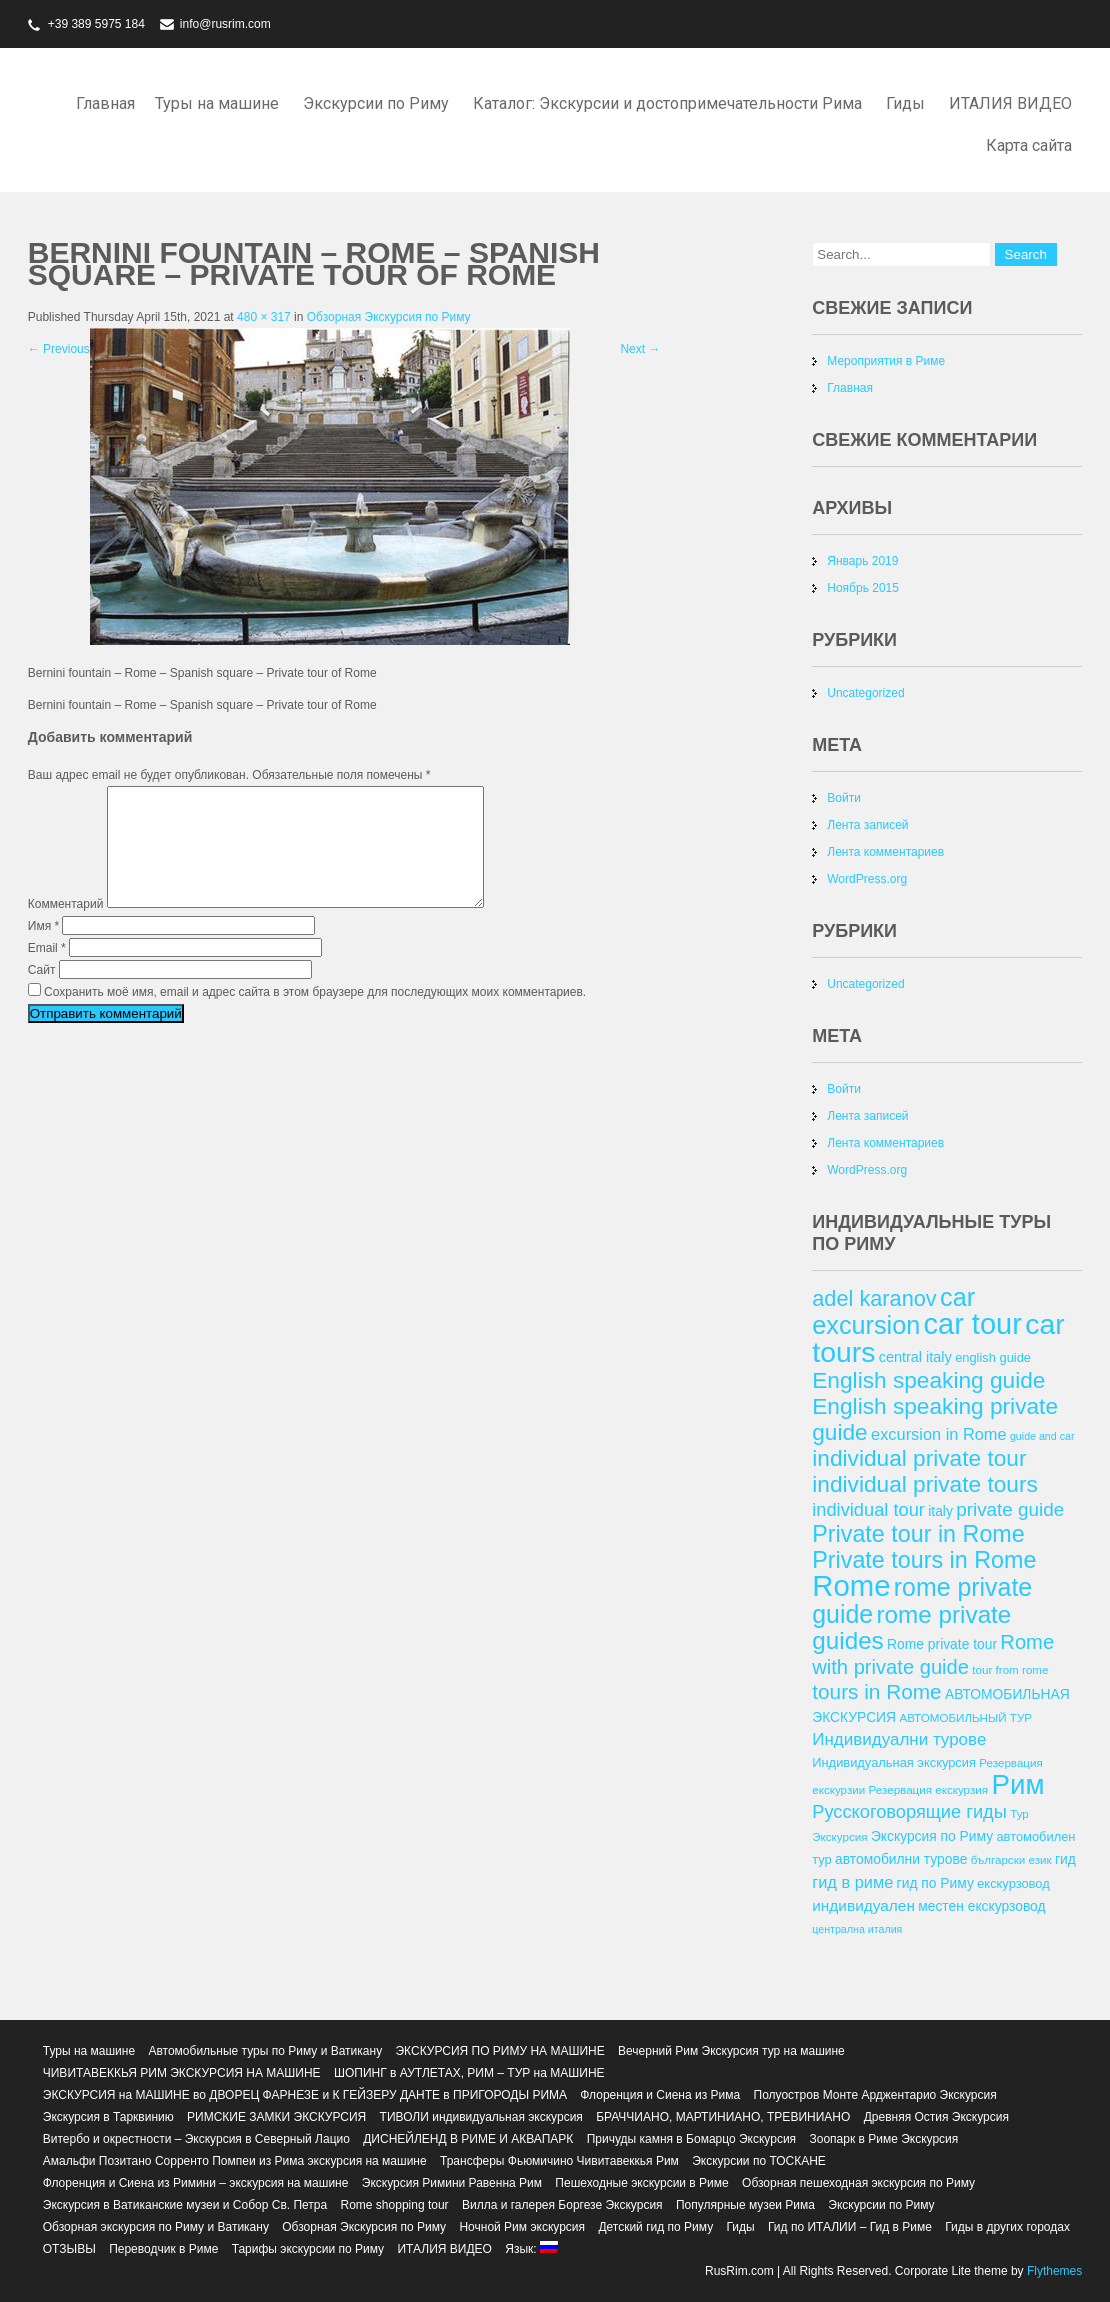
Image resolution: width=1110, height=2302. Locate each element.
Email (47, 972)
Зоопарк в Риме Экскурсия (883, 2139)
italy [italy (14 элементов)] (940, 1511)
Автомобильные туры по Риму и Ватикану (265, 2051)
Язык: (531, 2249)
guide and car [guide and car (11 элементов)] (1042, 1436)
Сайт (42, 994)
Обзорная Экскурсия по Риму (389, 317)
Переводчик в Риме (163, 2249)
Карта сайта (1029, 145)
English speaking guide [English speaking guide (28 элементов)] (928, 1380)
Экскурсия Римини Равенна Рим (452, 2183)
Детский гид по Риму (655, 2227)
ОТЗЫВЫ (69, 2249)
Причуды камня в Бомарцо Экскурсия (691, 2139)
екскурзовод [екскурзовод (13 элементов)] (1013, 1883)
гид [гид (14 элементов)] (1065, 1859)
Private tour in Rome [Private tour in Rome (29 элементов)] (918, 1534)
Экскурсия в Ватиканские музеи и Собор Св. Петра (185, 2205)
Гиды (905, 103)
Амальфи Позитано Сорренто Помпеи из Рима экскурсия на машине (235, 2161)
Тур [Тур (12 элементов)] (1019, 1813)
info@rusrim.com (225, 24)
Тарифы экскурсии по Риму (308, 2249)
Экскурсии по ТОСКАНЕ (759, 2161)
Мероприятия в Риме (886, 361)
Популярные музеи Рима (745, 2205)
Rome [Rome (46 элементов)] (851, 1585)
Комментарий (66, 928)
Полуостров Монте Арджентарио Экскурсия (875, 2095)
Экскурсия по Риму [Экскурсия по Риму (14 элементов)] (932, 1836)
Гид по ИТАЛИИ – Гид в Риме (850, 2227)
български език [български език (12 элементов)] (1011, 1859)
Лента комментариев (885, 852)
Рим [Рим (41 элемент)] (1017, 1784)
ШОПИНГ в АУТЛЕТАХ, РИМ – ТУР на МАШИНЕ (469, 2073)
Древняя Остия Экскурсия (936, 2117)
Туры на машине (217, 103)
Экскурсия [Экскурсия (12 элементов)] (839, 1836)
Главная (105, 103)
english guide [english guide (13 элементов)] (993, 1357)
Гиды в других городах (1007, 2227)
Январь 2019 (862, 561)
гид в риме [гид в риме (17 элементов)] (852, 1882)
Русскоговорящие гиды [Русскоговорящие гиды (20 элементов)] (909, 1811)
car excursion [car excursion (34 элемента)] (893, 1311)
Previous (59, 349)
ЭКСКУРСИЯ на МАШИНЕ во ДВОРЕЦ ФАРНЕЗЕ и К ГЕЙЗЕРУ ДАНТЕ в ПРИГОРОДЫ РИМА (305, 2095)
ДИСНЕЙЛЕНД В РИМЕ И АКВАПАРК (468, 2139)
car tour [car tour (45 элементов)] (973, 1324)
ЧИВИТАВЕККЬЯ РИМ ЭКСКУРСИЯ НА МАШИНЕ (182, 2073)
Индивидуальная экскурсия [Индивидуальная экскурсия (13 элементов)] (894, 1762)
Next (640, 349)
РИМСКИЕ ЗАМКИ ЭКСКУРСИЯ (276, 2117)
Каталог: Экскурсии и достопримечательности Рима (667, 103)
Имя (43, 950)
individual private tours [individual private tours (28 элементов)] (925, 1484)
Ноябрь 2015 (863, 588)
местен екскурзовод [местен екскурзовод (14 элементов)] (981, 1906)
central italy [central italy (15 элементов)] (915, 1357)
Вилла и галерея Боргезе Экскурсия (562, 2205)
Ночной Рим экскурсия (522, 2227)
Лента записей (867, 825)
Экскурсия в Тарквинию (108, 2117)
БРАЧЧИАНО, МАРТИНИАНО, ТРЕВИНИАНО (723, 2117)
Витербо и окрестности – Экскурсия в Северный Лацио (196, 2139)
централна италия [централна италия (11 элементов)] (857, 1929)
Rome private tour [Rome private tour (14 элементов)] (942, 1644)
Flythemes (1053, 2271)
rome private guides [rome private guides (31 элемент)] (911, 1627)
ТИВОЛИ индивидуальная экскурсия (481, 2117)
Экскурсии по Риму (376, 103)
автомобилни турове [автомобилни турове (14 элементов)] (901, 1859)
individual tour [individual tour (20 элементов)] (868, 1509)
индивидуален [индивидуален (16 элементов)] (863, 1905)
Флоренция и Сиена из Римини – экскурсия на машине (196, 2183)
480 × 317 (264, 317)
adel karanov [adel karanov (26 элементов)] (874, 1298)
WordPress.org (867, 879)
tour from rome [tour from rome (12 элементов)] (1010, 1669)
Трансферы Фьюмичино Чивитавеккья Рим (559, 2161)
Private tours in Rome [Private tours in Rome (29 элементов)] (924, 1560)
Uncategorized (865, 693)
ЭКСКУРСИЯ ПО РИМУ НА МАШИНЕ (499, 2051)
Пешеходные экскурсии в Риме (641, 2183)
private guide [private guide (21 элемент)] (1010, 1509)
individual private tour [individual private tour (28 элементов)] (919, 1458)
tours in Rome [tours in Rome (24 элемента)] (876, 1691)
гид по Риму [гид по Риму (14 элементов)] (935, 1883)
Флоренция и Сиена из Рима (660, 2095)
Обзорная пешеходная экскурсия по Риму (858, 2183)
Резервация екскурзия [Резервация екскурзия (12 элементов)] (928, 1789)
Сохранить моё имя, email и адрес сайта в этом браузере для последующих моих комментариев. (315, 1016)
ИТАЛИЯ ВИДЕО (1010, 103)
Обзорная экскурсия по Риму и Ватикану (156, 2227)
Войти (844, 798)
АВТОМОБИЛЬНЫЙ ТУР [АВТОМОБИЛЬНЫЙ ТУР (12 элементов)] (965, 1717)
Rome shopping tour (395, 2205)
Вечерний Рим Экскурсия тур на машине (731, 2051)
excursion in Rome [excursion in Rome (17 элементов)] (938, 1434)
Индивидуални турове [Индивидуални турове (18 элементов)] (899, 1739)
